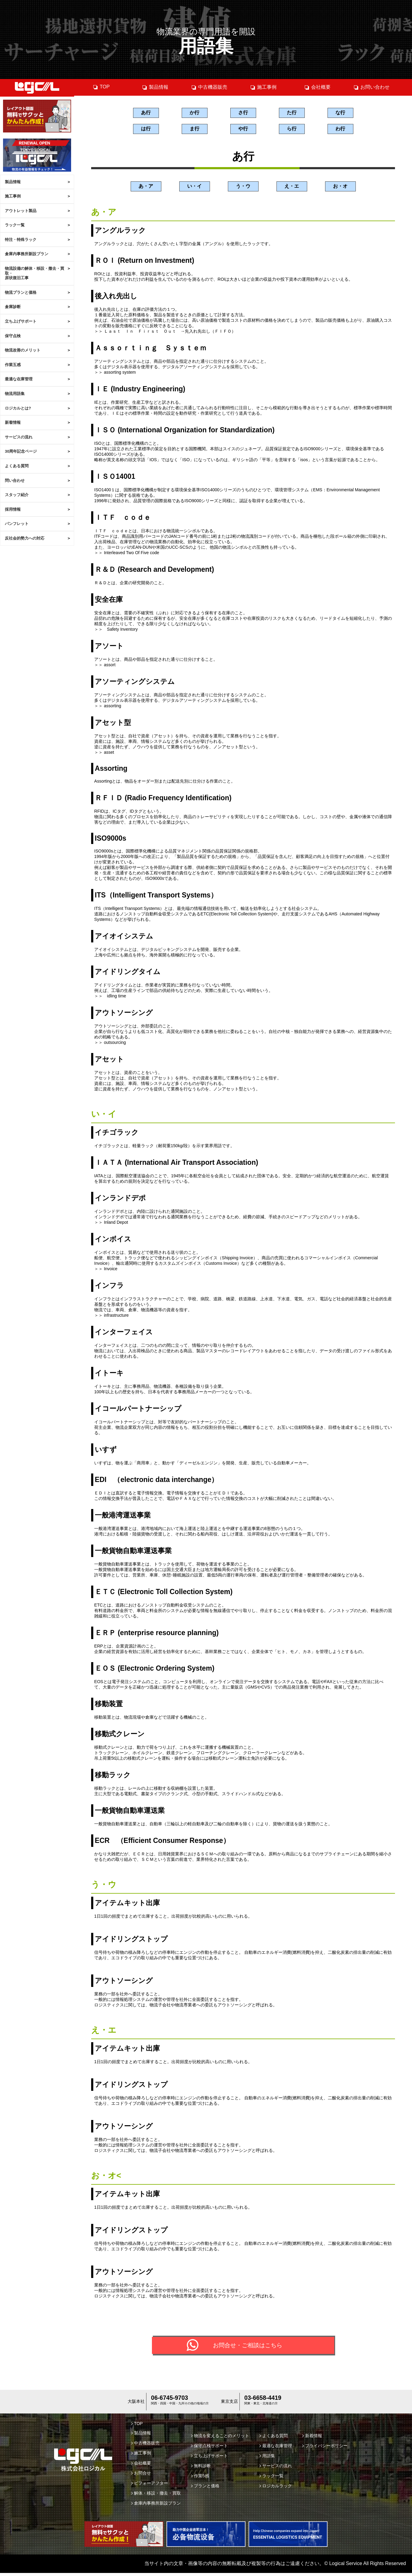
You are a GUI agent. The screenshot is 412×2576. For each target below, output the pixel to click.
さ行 (243, 112)
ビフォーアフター (149, 2486)
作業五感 (13, 364)
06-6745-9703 (169, 2401)
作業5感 (200, 2478)
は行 (146, 129)
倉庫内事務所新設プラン (26, 254)
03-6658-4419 (262, 2401)
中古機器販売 (209, 87)
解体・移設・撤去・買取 (156, 2496)
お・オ (340, 187)
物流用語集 (15, 393)
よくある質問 (17, 466)
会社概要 (317, 87)
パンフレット (17, 523)
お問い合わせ (371, 87)
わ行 (340, 129)
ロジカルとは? (18, 408)
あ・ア (146, 187)
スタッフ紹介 (17, 494)
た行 (292, 112)
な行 (340, 112)
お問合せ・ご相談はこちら (248, 2347)
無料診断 (201, 2468)
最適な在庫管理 (19, 379)
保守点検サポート (209, 2448)
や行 (243, 129)
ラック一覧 (15, 225)
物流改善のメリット (22, 350)
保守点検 (13, 336)
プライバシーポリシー (325, 2448)
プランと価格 (205, 2488)
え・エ (291, 187)
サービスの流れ (19, 437)
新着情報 (13, 422)
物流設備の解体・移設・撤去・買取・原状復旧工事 (34, 273)
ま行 (194, 129)
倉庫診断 (13, 306)
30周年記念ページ (21, 451)
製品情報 (13, 182)
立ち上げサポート (20, 321)
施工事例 (13, 196)
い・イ (194, 187)
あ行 (146, 112)
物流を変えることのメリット (220, 2438)
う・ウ (243, 187)
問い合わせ (15, 480)
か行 (194, 112)
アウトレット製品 (20, 210)
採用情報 (13, 509)
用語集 (267, 2458)
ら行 (292, 129)
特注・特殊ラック (20, 239)
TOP (101, 87)
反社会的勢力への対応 (24, 538)
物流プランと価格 (20, 292)
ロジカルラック (275, 2488)
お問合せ (141, 2476)
